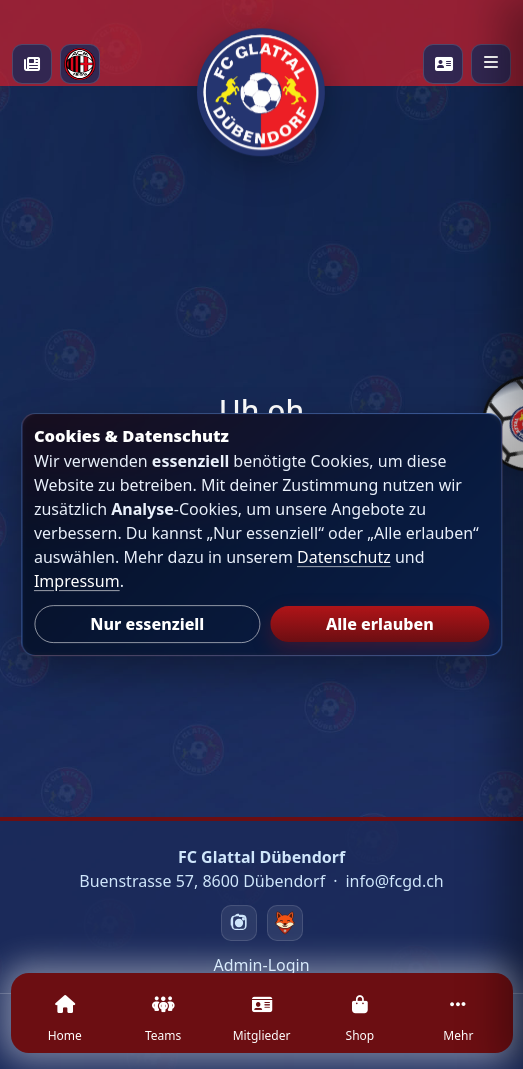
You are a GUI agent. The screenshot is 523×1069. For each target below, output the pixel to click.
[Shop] (360, 1025)
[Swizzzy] (285, 923)
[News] (32, 64)
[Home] (64, 1025)
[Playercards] (443, 64)
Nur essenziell (147, 624)
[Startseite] (261, 64)
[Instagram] (239, 923)
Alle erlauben (380, 624)
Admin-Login (261, 965)
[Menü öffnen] (491, 64)
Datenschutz (344, 557)
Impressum (77, 581)
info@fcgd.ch (394, 881)
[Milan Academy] (80, 64)
